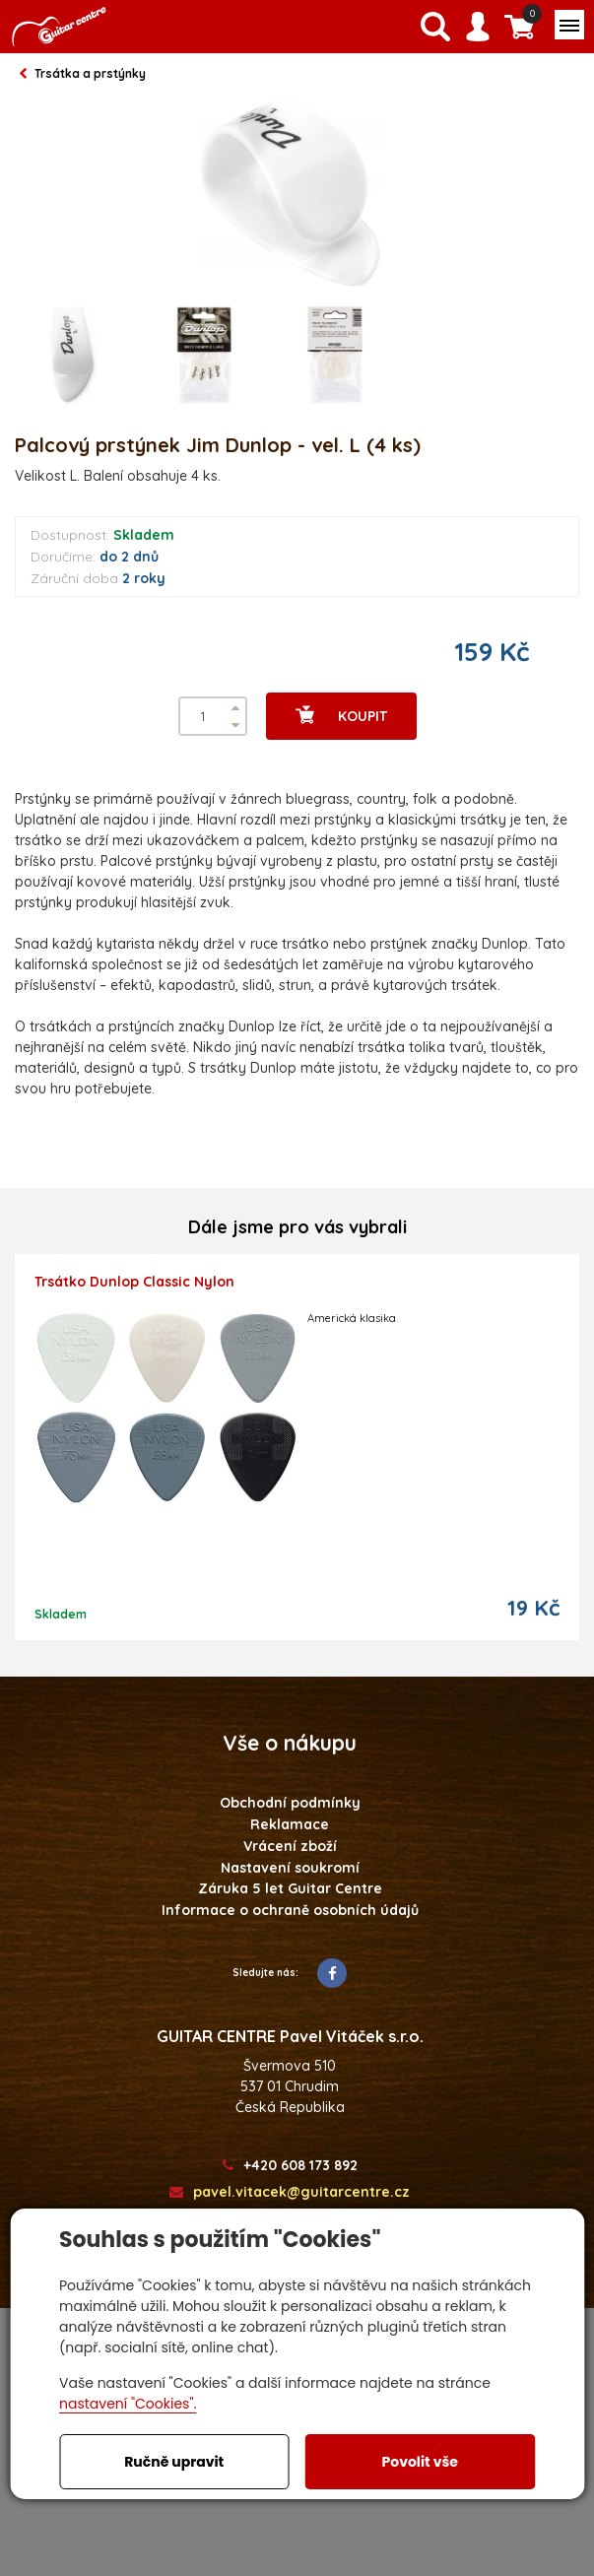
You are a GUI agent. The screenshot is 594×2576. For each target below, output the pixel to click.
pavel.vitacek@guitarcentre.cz (289, 2192)
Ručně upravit (174, 2462)
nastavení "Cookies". (127, 2403)
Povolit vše (420, 2462)
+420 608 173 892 (290, 2165)
